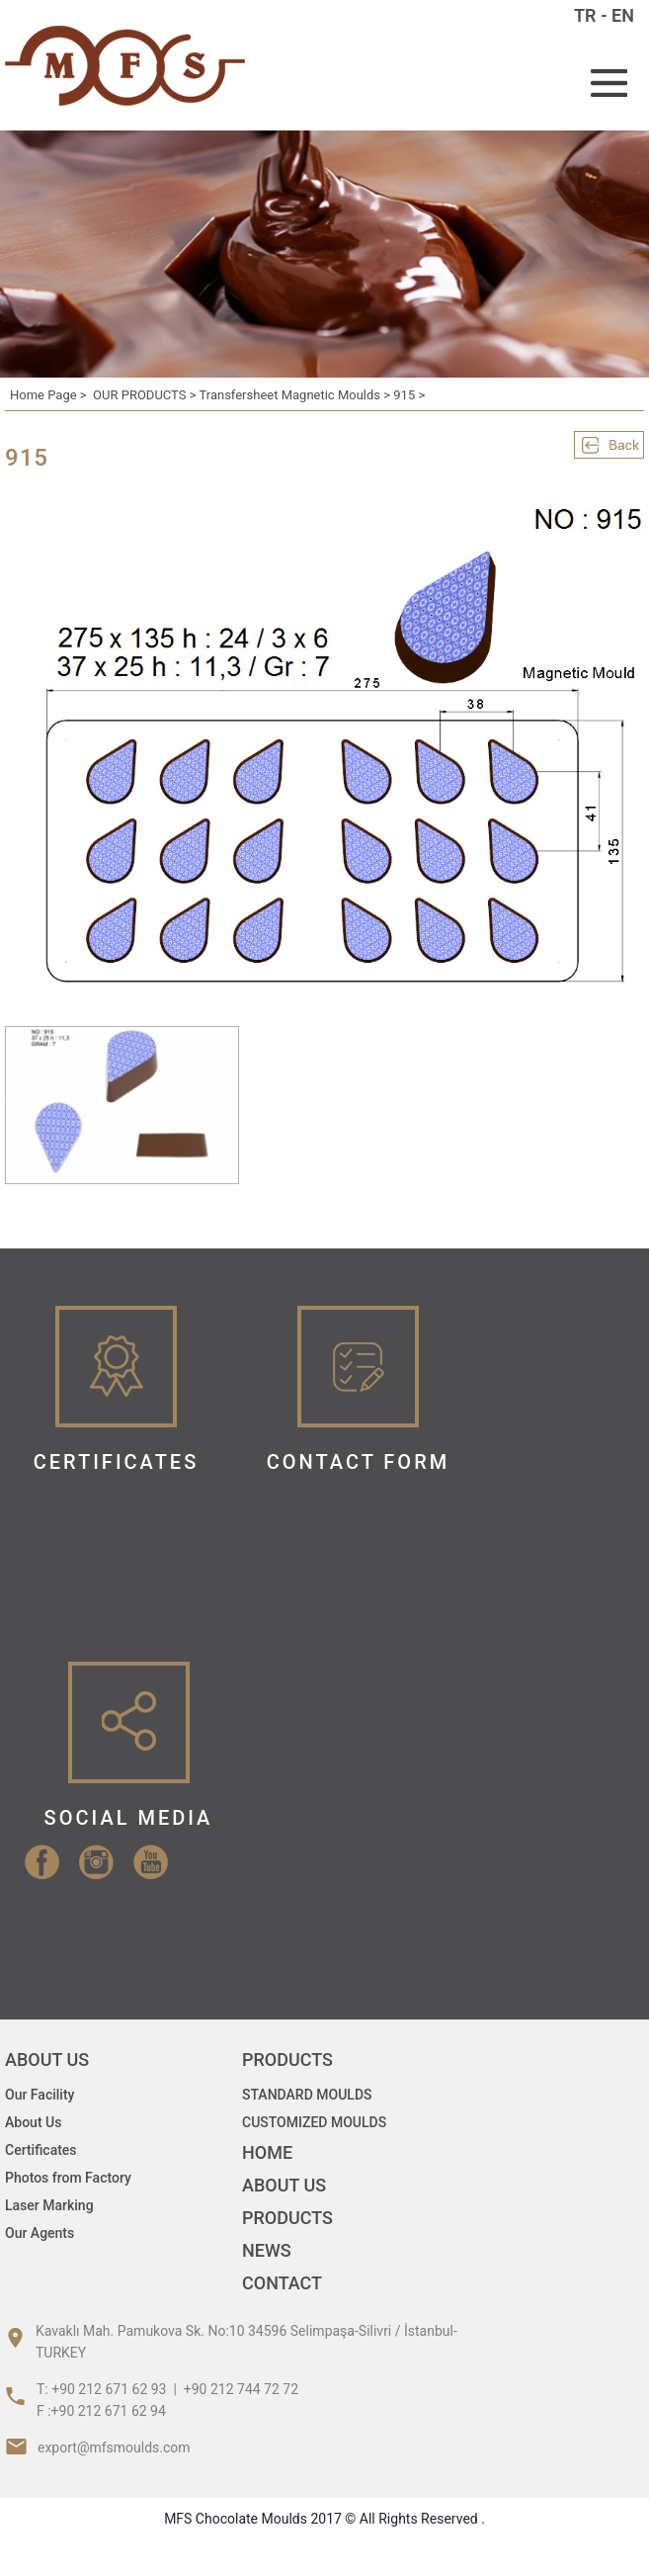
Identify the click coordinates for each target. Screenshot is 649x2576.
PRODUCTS (287, 2217)
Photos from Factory (68, 2178)
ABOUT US (284, 2185)
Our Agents (39, 2233)
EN (622, 15)
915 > (409, 394)
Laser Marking (49, 2205)
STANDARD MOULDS (307, 2095)
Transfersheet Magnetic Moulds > (296, 394)
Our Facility (39, 2095)
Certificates (41, 2150)
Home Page (43, 394)
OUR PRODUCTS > (146, 394)
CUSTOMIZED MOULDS (314, 2122)
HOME (267, 2152)
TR (585, 15)
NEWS (266, 2250)
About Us (33, 2122)
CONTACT (282, 2283)
